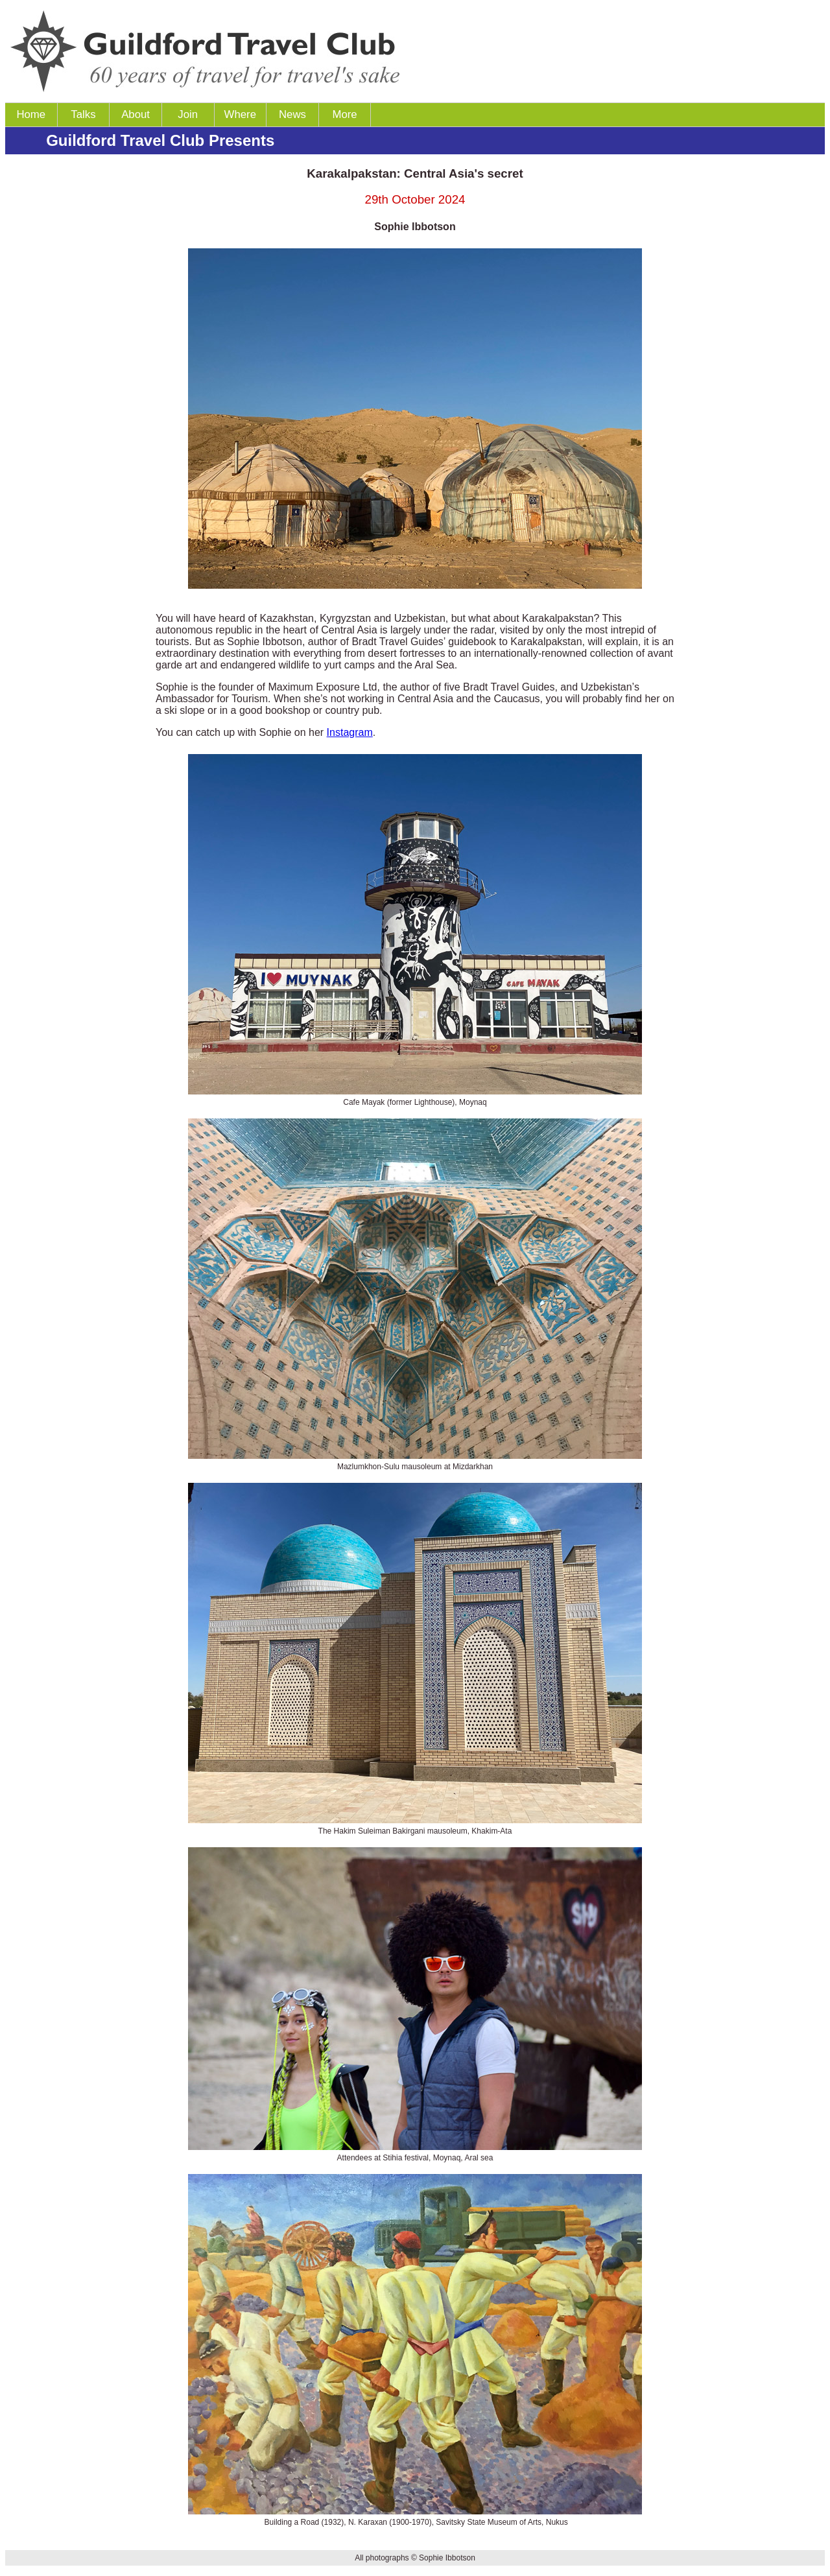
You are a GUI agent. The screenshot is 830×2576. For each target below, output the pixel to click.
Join (188, 114)
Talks (83, 114)
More (344, 114)
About (135, 114)
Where (240, 114)
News (292, 114)
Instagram (350, 732)
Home (30, 114)
